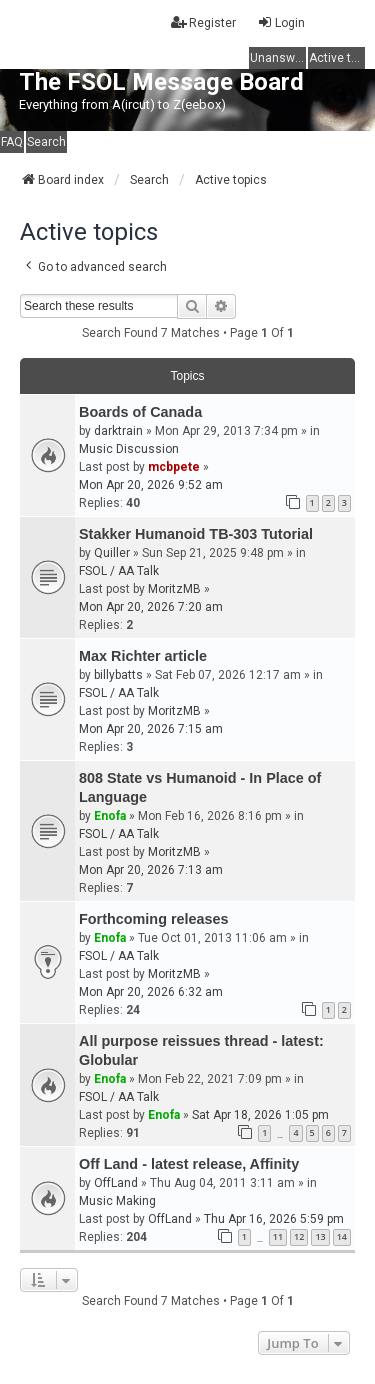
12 (299, 1236)
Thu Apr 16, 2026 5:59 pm (274, 1219)
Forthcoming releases (154, 919)
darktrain (118, 431)
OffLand (116, 1183)
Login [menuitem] (281, 22)
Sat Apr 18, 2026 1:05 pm (260, 1115)
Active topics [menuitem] (337, 58)
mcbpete (174, 467)
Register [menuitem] (203, 22)
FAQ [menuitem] (12, 142)
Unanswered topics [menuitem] (278, 58)
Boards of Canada (140, 412)
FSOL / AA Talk (119, 571)
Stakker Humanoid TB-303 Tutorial (196, 534)
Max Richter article (143, 656)
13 (320, 1236)
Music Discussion (129, 449)
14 (342, 1236)
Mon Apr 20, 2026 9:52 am (151, 485)
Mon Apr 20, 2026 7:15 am (151, 729)
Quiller (112, 553)
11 (278, 1236)
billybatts (118, 675)
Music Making (117, 1201)
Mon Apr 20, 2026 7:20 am (151, 607)
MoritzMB (174, 589)
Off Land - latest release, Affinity (189, 1164)
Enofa (110, 816)
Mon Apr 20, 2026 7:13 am (151, 870)
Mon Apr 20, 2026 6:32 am (151, 992)
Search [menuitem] (46, 142)
